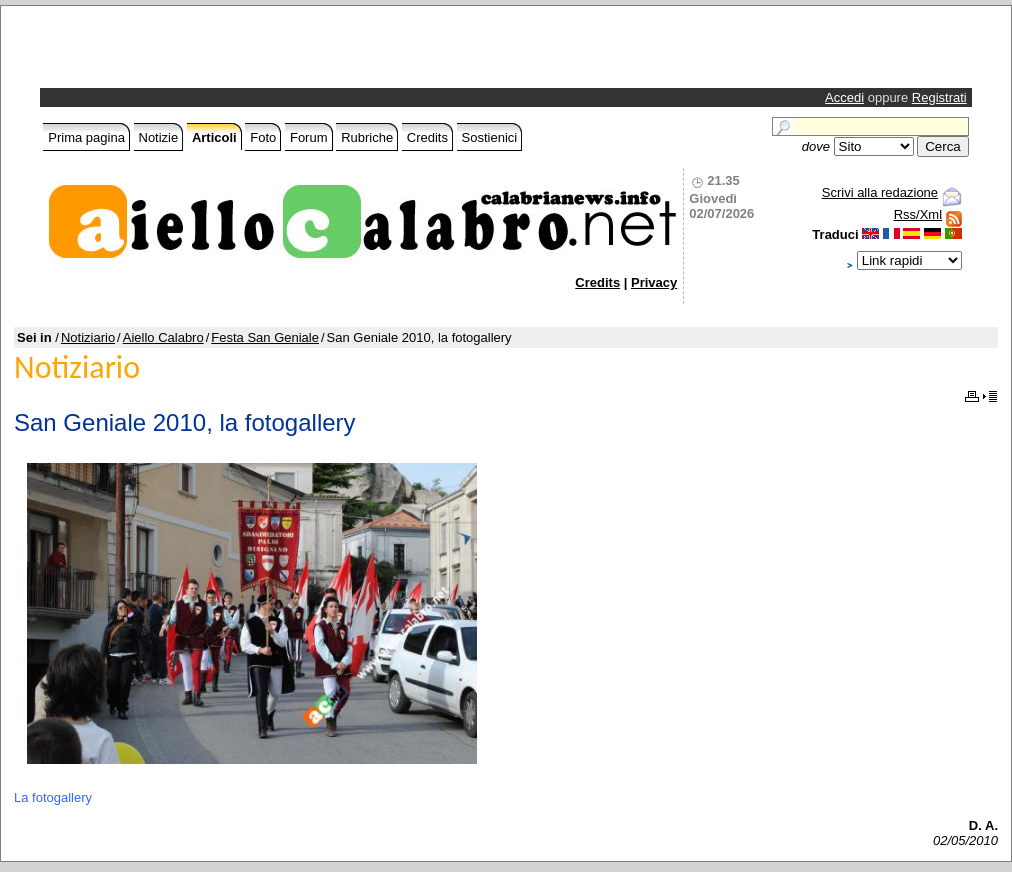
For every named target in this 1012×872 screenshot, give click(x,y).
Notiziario (88, 337)
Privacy (654, 282)
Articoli (214, 137)
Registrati (939, 97)
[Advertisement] (278, 52)
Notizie (159, 137)
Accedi (844, 97)
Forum (309, 137)
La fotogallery (53, 797)
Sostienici (490, 137)
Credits (427, 137)
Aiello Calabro (163, 337)
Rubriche (367, 137)
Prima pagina (86, 137)
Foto (263, 137)
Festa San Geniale (265, 337)
